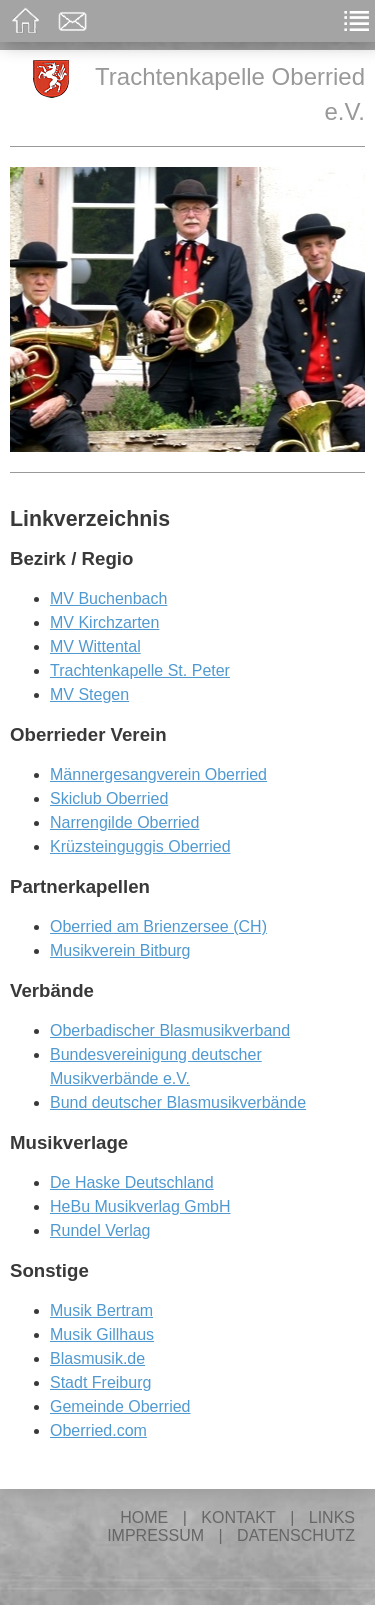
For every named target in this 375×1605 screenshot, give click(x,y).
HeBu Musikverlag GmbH (140, 1206)
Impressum (155, 1535)
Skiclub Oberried (109, 798)
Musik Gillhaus (102, 1334)
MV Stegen (89, 694)
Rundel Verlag (100, 1230)
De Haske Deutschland (132, 1182)
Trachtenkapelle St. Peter (140, 670)
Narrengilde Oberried (124, 822)
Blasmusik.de (97, 1358)
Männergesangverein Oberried (158, 774)
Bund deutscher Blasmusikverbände (178, 1102)
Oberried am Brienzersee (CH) (158, 926)
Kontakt (238, 1517)
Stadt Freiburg (100, 1382)
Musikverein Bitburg (120, 950)
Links (332, 1517)
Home (144, 1517)
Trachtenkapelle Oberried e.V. (199, 92)
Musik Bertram (101, 1310)
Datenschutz (296, 1535)
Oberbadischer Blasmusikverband (170, 1030)
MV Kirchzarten (104, 622)
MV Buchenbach (108, 598)
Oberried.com (98, 1430)
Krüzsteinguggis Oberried (140, 846)
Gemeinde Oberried (120, 1406)
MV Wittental (95, 646)
